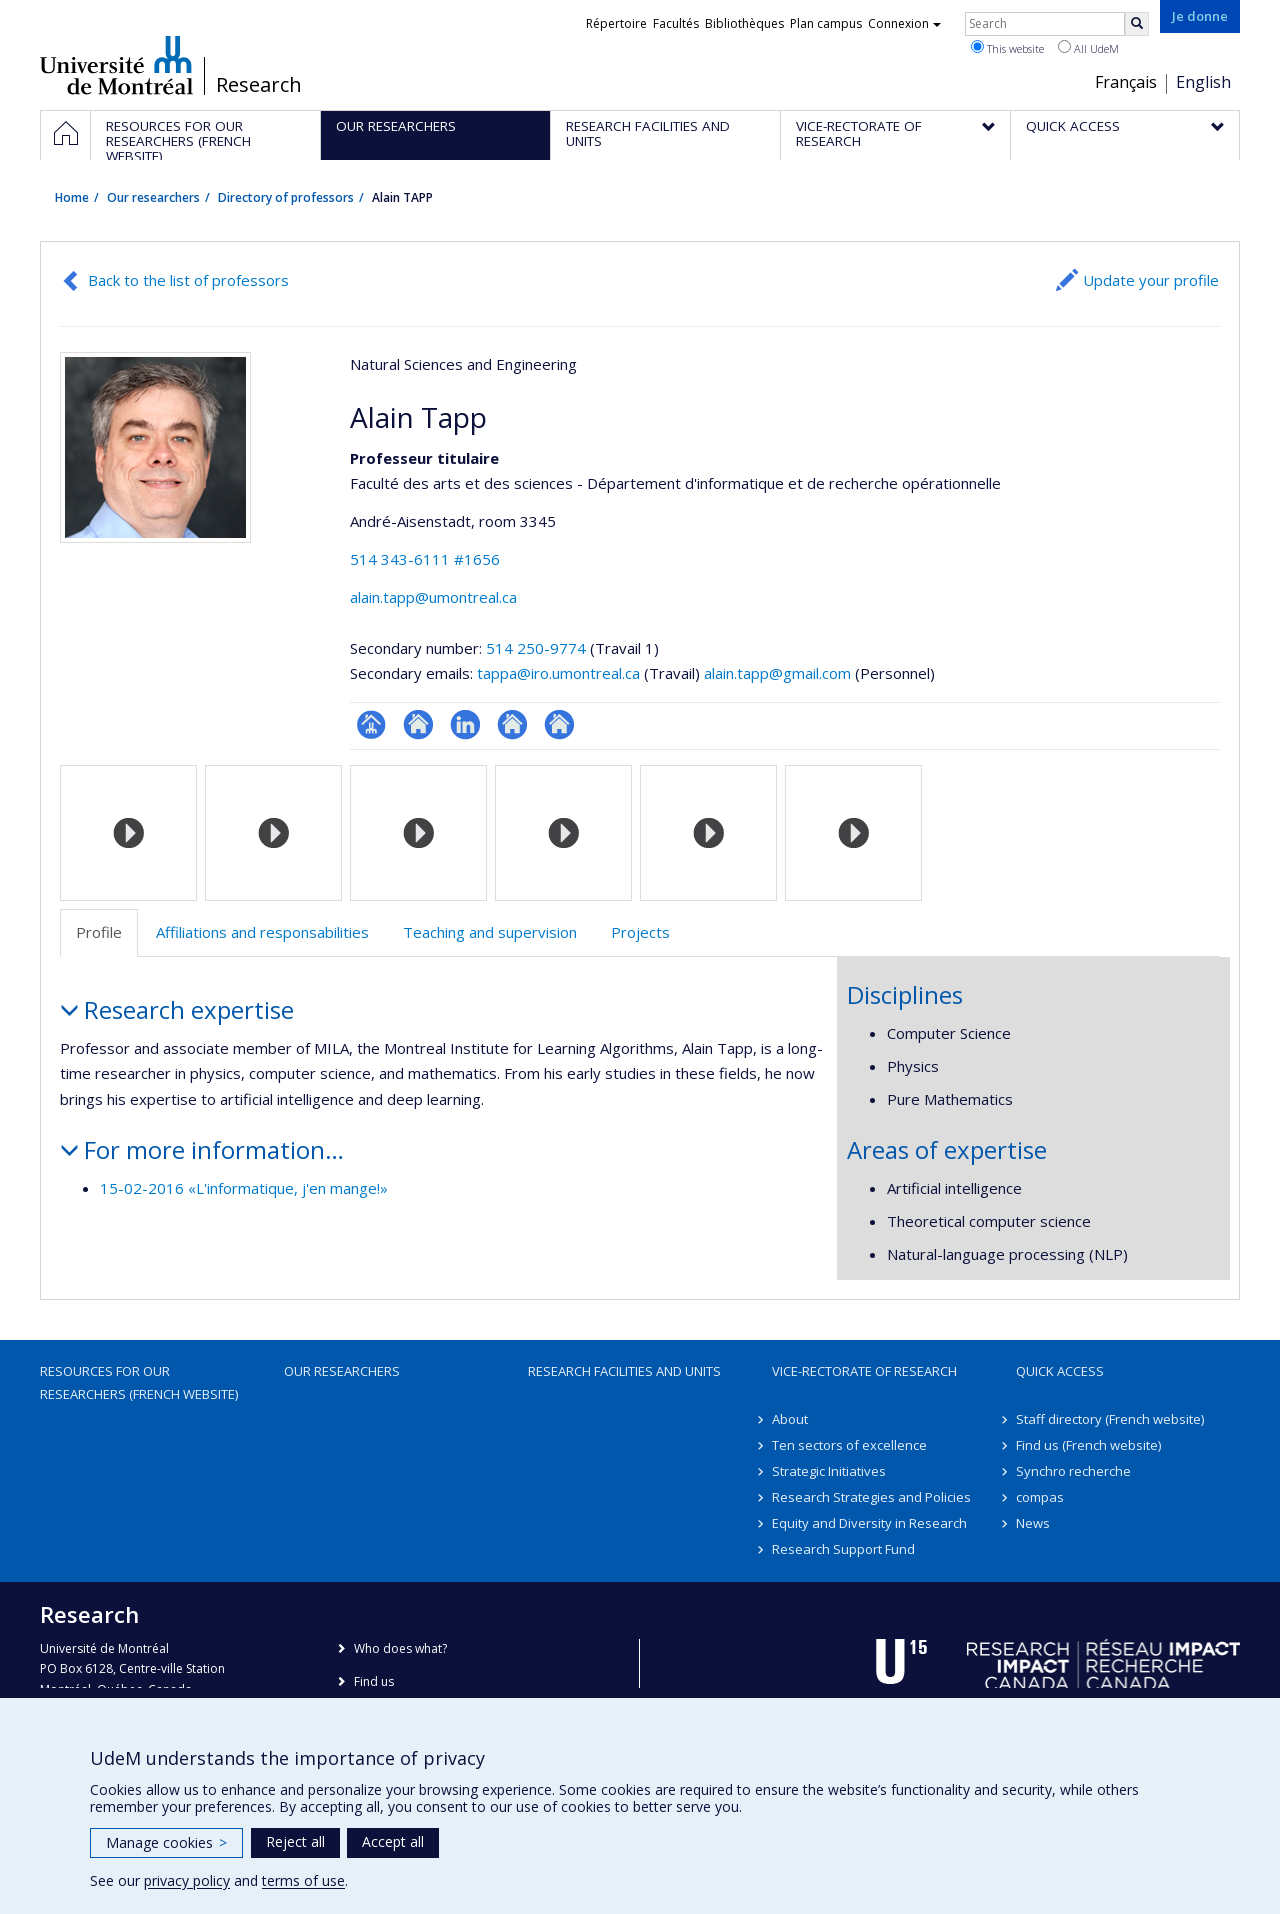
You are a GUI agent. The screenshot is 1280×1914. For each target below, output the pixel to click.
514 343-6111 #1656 (425, 559)
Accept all (393, 1841)
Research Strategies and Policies (871, 1497)
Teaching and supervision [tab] (490, 932)
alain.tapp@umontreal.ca (433, 597)
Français (1126, 82)
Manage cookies (166, 1842)
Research (259, 85)
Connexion (904, 23)
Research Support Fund (843, 1549)
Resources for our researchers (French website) (139, 1382)
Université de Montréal (116, 65)
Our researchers (153, 197)
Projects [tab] (640, 932)
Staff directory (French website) (1110, 1419)
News (1033, 1523)
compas (1040, 1497)
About (790, 1419)
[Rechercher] (1137, 24)
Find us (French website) (1088, 1445)
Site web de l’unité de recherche (418, 724)
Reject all (295, 1841)
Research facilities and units (624, 1371)
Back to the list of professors (188, 280)
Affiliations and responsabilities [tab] (262, 932)
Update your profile (1151, 280)
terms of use (303, 1880)
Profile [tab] (99, 932)
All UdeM (1088, 48)
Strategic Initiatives (829, 1471)
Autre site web (512, 724)
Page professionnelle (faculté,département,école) (371, 724)
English (1203, 82)
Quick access (1060, 1371)
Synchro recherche (1073, 1471)
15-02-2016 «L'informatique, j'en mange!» (244, 1188)
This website (1007, 48)
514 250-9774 (538, 648)
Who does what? (400, 1648)
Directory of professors (286, 197)
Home (72, 197)
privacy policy (187, 1880)
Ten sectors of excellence (849, 1445)
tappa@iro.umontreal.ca (558, 673)
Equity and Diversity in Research (869, 1523)
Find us (374, 1681)
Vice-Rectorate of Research (864, 1371)
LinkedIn (465, 724)
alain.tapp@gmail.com (777, 673)
